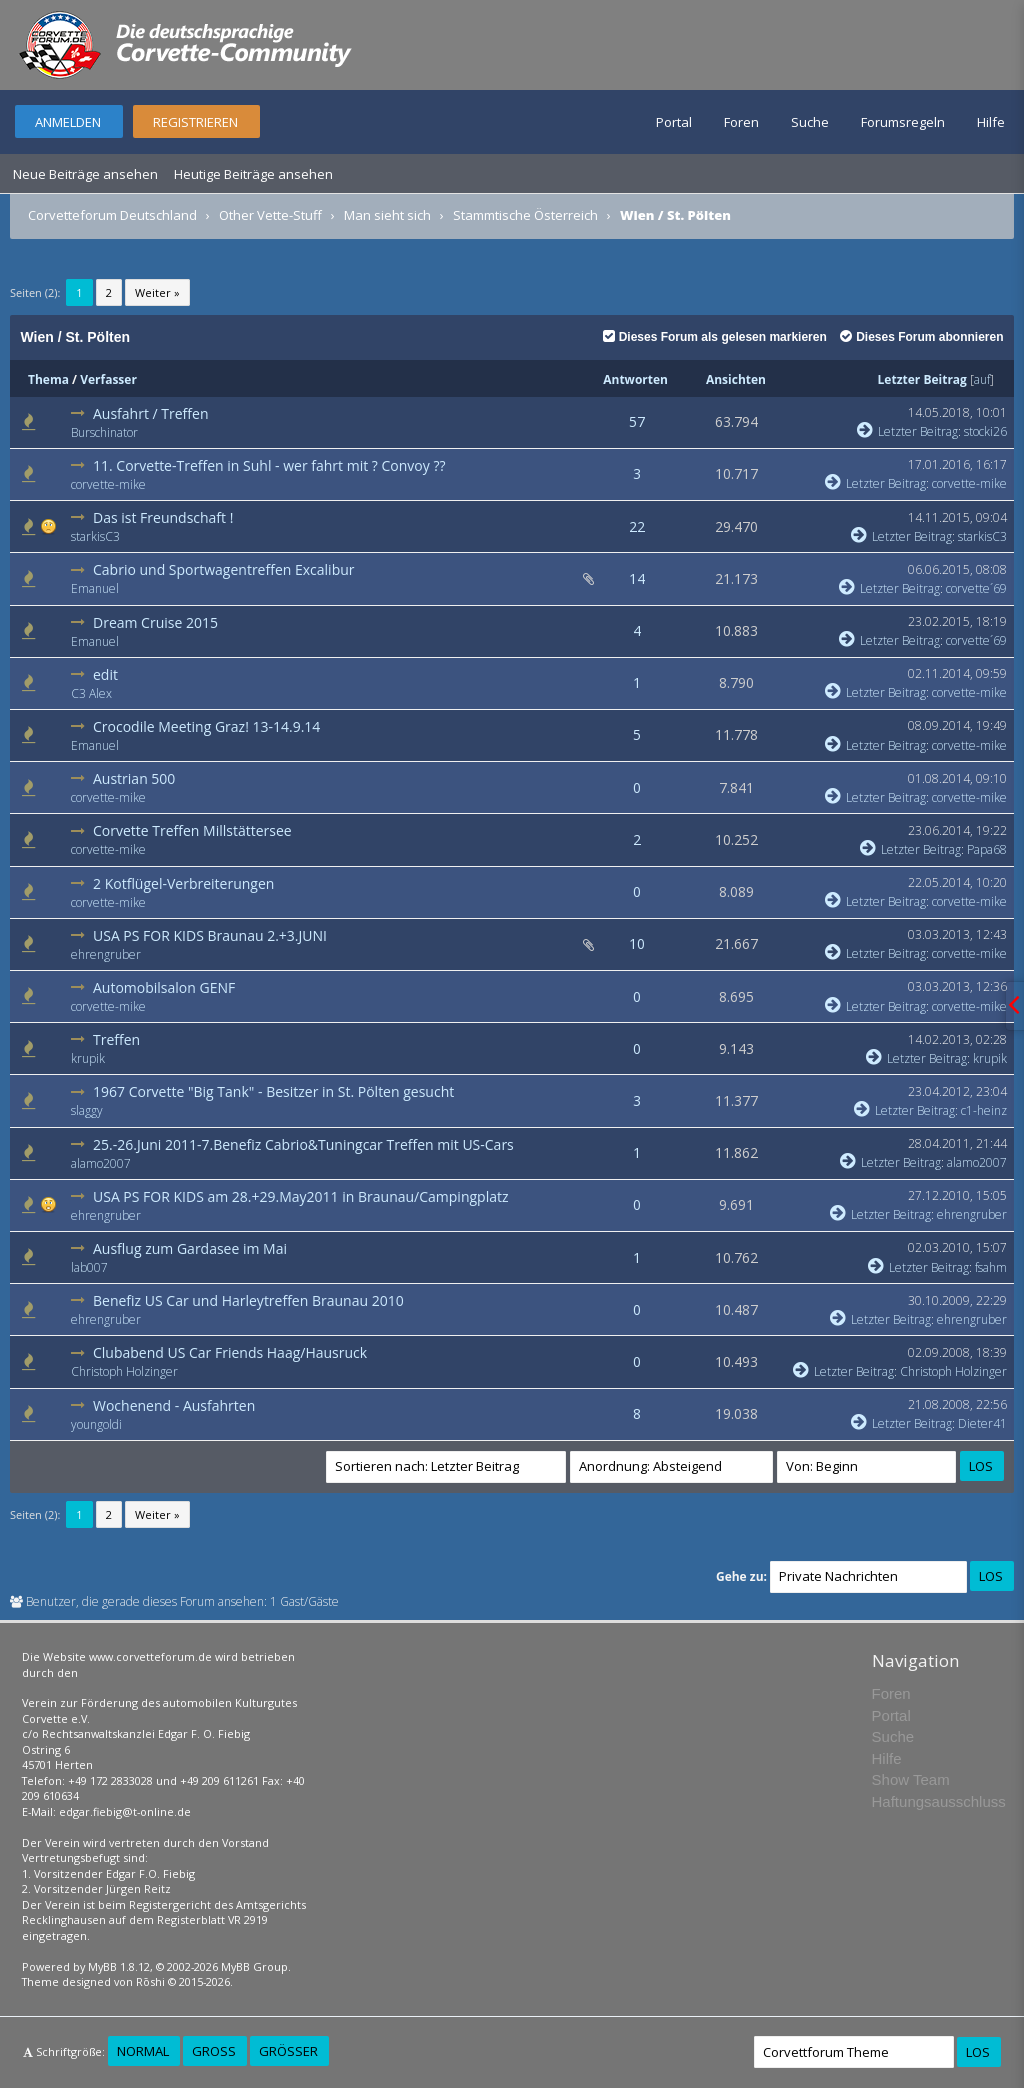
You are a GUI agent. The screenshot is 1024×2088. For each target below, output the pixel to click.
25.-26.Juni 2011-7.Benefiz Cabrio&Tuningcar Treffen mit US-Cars (303, 1144)
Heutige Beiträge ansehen (253, 174)
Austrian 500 (134, 778)
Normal (143, 2051)
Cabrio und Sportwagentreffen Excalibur (224, 569)
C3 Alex (91, 693)
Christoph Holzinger (124, 1371)
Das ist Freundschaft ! (163, 517)
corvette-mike (108, 484)
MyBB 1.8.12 (119, 1966)
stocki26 (985, 431)
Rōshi (150, 1981)
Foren (741, 122)
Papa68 (987, 849)
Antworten (635, 379)
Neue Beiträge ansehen (85, 174)
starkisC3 (95, 536)
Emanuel (95, 588)
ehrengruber (106, 954)
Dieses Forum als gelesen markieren (715, 337)
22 (637, 526)
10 (637, 943)
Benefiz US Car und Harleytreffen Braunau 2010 (248, 1300)
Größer (288, 2051)
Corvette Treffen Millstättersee (192, 830)
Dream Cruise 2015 (155, 622)
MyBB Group (254, 1966)
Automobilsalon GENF (164, 987)
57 (637, 421)
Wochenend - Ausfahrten (174, 1405)
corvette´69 (976, 588)
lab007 (89, 1267)
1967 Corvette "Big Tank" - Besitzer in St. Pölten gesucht (273, 1091)
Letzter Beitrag (922, 379)
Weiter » (157, 292)
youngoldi (96, 1424)
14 (637, 578)
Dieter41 (982, 1423)
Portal (674, 122)
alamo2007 (101, 1163)
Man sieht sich (387, 215)
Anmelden (68, 122)
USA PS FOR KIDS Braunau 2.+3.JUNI (210, 935)
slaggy (87, 1110)
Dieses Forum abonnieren (921, 337)
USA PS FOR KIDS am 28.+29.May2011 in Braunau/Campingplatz (301, 1196)
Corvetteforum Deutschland (112, 215)
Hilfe (991, 122)
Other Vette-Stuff (270, 215)
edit (105, 674)
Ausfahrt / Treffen (150, 413)
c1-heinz (984, 1110)
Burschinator (104, 432)
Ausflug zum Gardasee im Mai (190, 1248)
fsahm (991, 1267)
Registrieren (195, 122)
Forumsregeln (903, 122)
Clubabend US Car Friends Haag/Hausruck (230, 1352)
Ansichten (736, 379)
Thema (48, 379)
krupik (88, 1058)
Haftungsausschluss (939, 1801)
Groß (214, 2051)
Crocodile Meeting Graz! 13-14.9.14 (206, 726)
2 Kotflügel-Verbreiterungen (183, 883)
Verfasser (108, 379)
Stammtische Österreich (525, 215)
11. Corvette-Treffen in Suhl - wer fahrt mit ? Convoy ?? (269, 465)
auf (982, 379)
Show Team (911, 1779)
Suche (810, 122)
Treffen (116, 1039)
